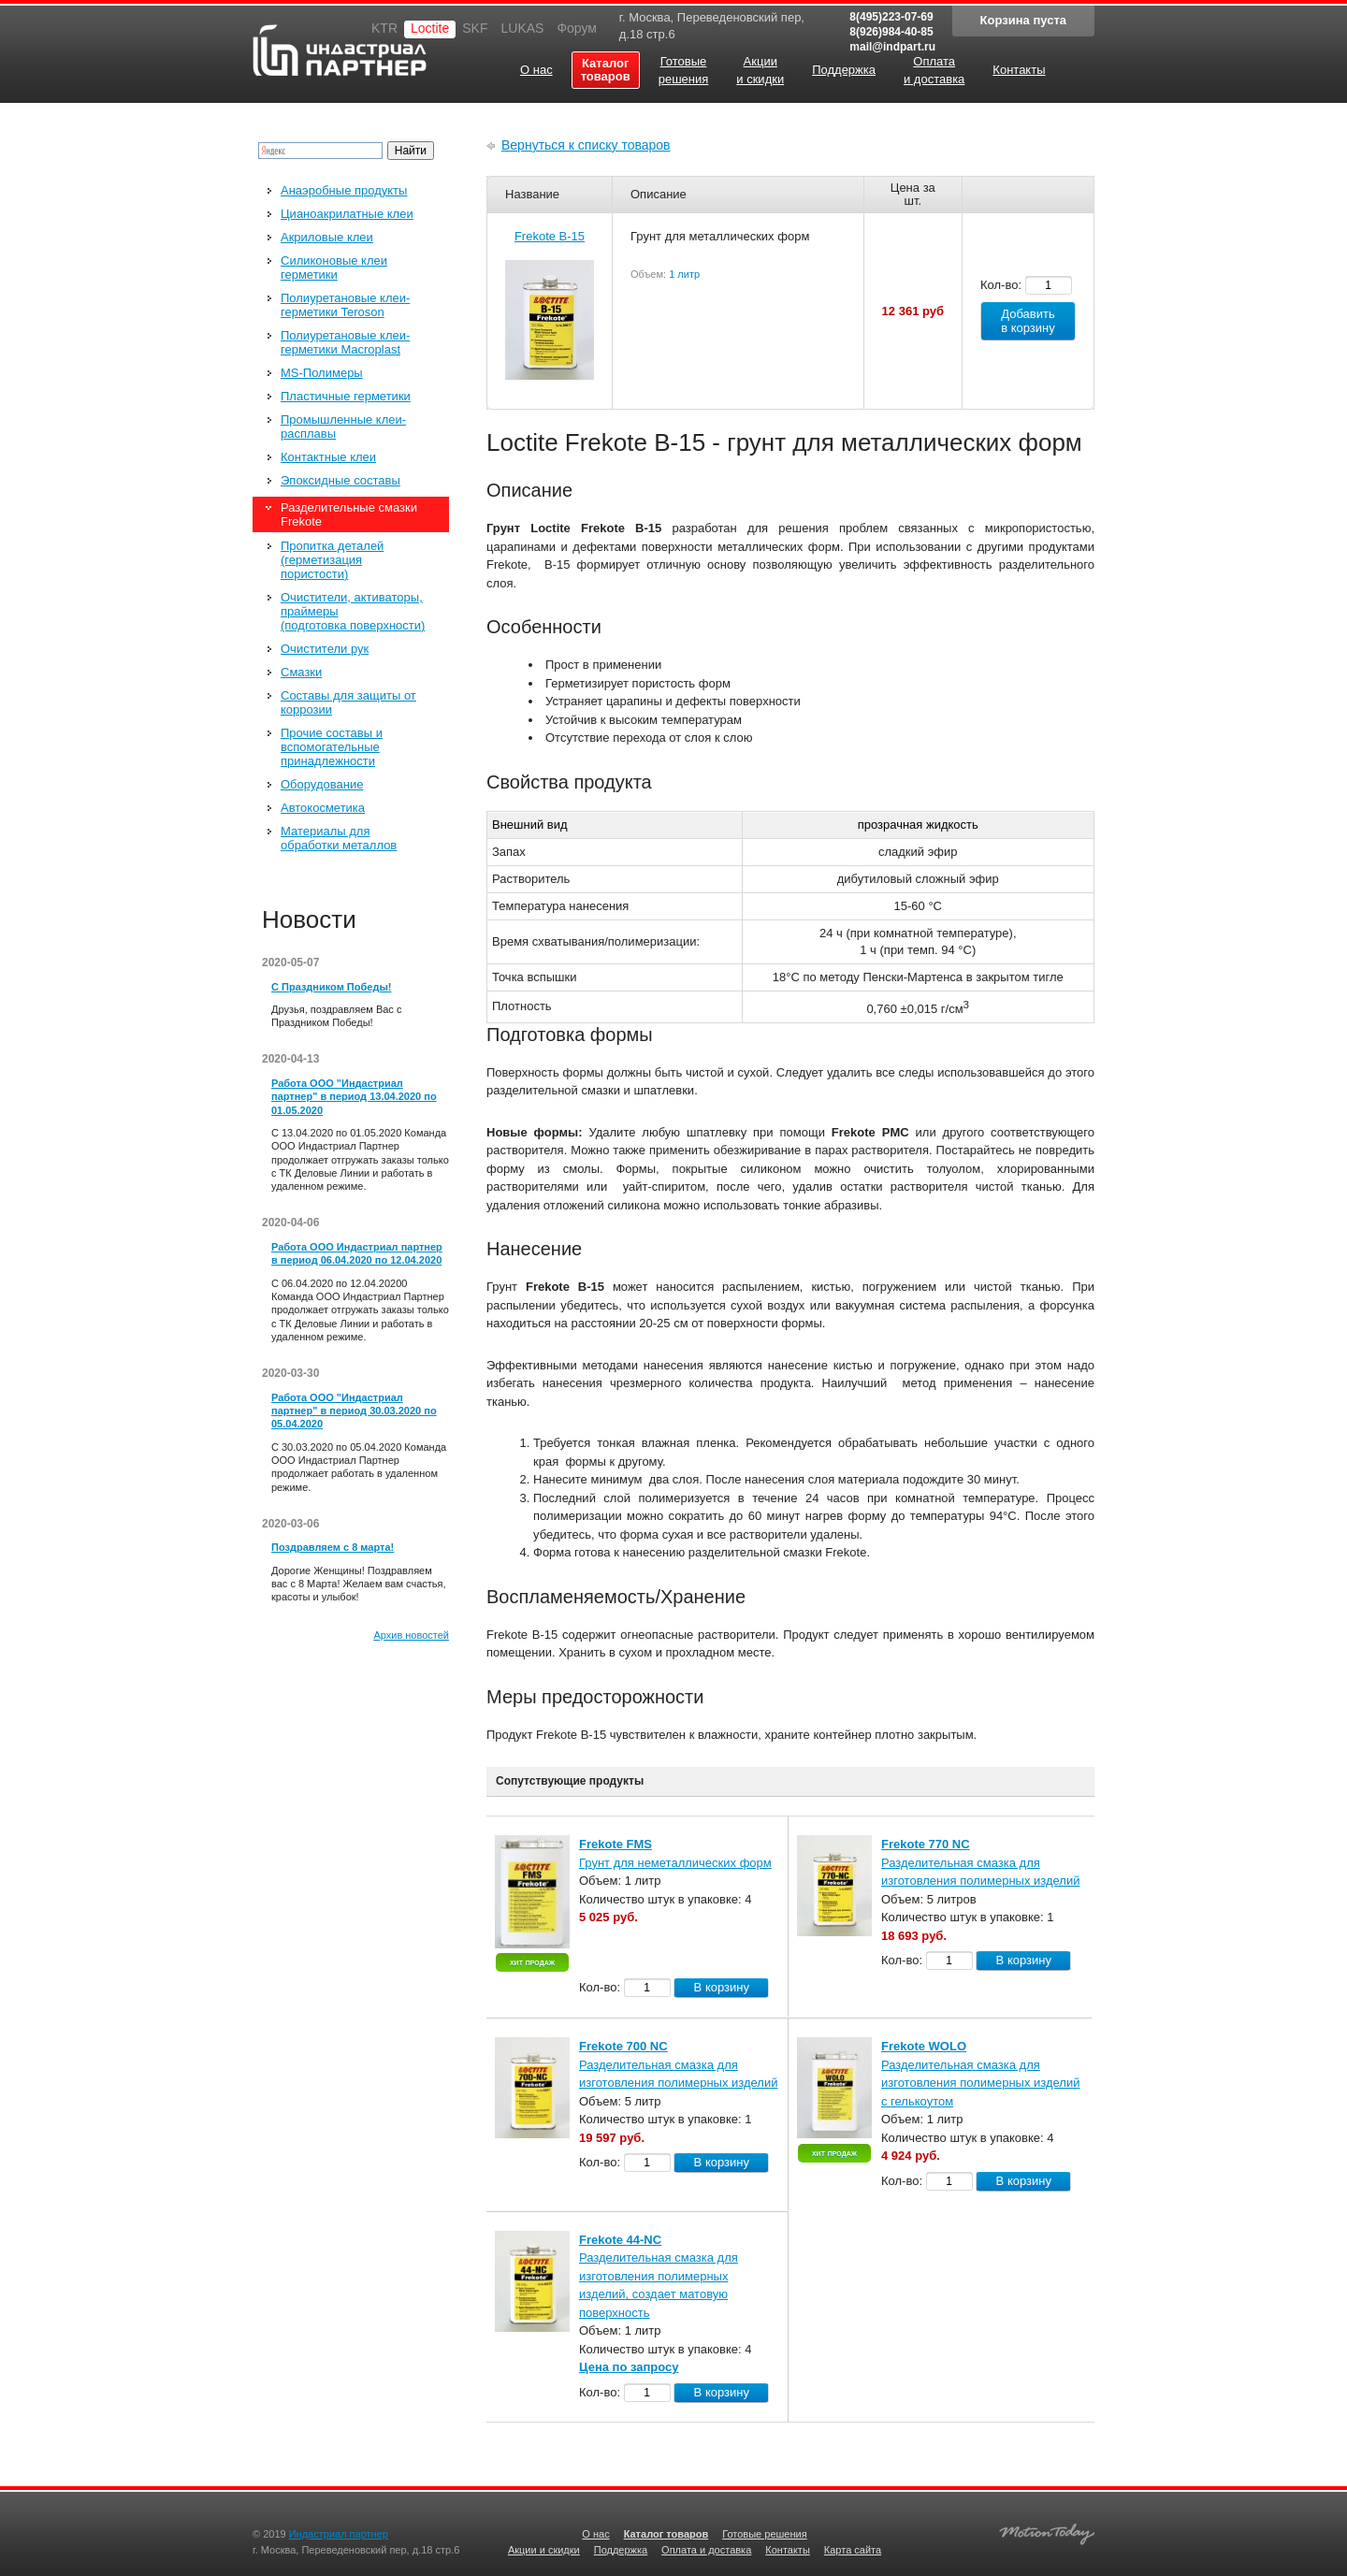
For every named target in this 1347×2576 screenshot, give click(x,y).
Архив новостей (411, 1635)
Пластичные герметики (346, 396)
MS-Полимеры (322, 373)
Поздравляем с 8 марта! (332, 1547)
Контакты (787, 2549)
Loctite (430, 28)
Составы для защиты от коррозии (348, 702)
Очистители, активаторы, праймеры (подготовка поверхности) (353, 611)
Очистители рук (325, 649)
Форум (577, 28)
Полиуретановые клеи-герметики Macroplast (345, 342)
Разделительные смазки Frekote (349, 514)
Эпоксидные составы (340, 480)
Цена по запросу (629, 2367)
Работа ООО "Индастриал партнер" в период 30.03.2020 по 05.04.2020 (354, 1411)
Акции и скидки (544, 2549)
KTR (384, 28)
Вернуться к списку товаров (586, 144)
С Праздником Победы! (331, 986)
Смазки (301, 672)
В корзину (721, 1987)
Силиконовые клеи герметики (334, 267)
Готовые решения (764, 2534)
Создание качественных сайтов (1046, 2531)
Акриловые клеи (327, 237)
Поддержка (620, 2549)
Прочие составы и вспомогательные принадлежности (332, 747)
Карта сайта (852, 2549)
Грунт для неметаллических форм (675, 1863)
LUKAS (521, 28)
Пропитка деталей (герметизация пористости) (332, 560)
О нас (595, 2534)
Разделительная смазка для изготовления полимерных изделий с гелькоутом (980, 2083)
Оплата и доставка (706, 2549)
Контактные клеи (328, 457)
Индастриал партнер (340, 50)
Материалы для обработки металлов (339, 838)
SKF (474, 28)
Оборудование (322, 784)
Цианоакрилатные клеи (347, 214)
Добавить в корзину (1028, 321)
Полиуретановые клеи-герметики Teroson (345, 305)
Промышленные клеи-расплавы (343, 426)
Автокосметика (323, 808)
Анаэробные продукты (344, 190)
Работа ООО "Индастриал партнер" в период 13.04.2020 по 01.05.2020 (354, 1097)
